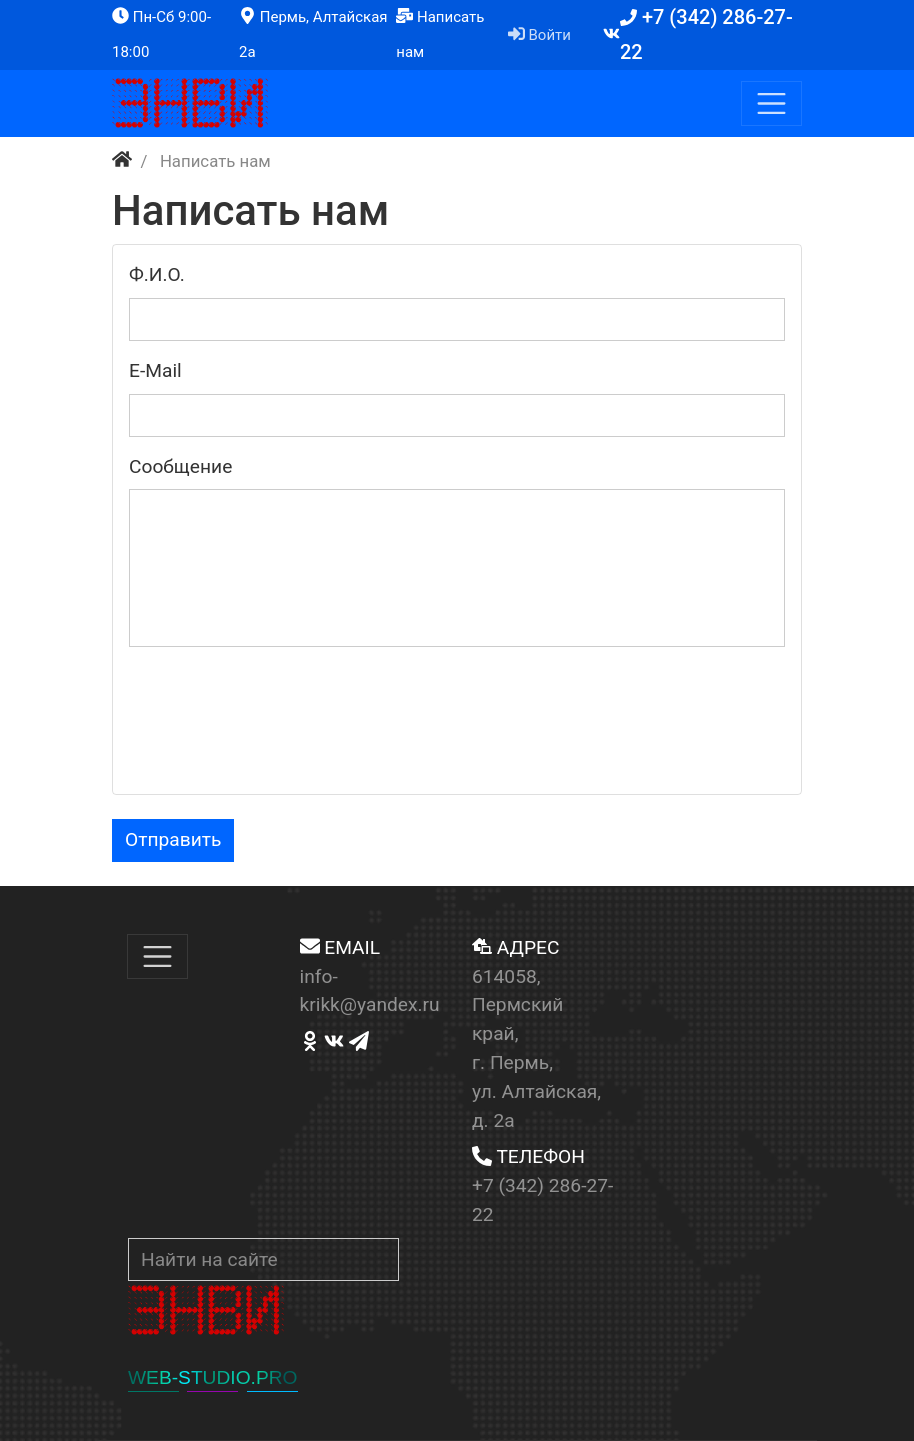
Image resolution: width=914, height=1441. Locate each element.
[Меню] (771, 103)
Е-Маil (155, 370)
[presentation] (281, 739)
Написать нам (440, 34)
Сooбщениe (180, 466)
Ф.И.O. (157, 274)
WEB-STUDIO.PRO (213, 1377)
